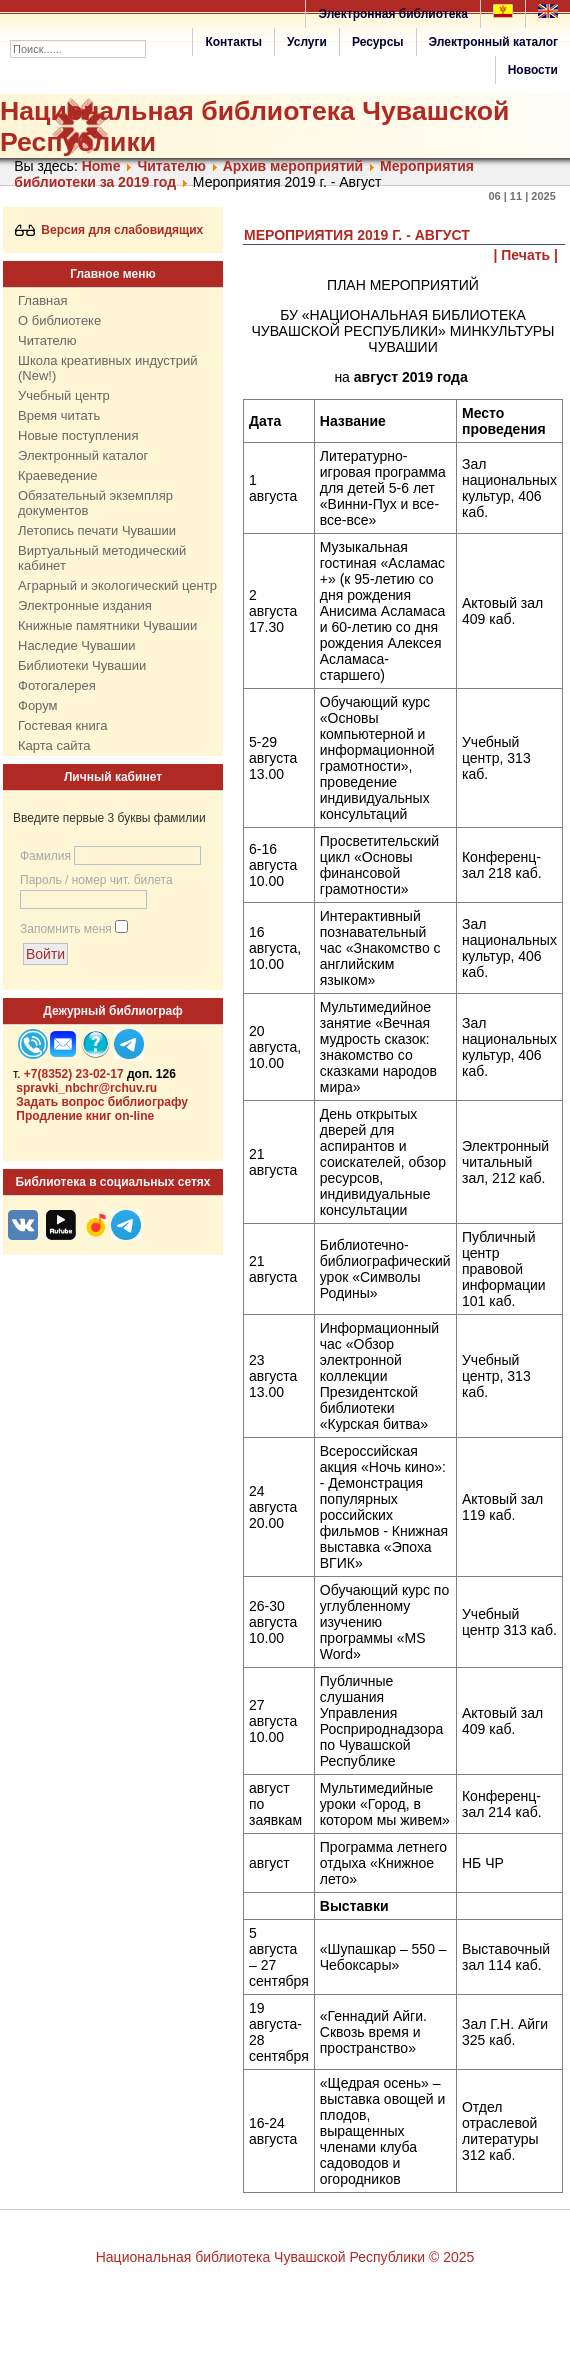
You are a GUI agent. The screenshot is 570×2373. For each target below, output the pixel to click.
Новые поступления (78, 435)
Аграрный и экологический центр (117, 585)
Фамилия (45, 856)
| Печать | (526, 255)
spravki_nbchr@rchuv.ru (86, 1088)
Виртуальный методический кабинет (102, 558)
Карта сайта (54, 745)
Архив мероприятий (293, 166)
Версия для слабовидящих (109, 230)
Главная (42, 300)
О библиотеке (59, 320)
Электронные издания (85, 605)
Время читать (59, 415)
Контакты (233, 42)
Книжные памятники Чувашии (107, 625)
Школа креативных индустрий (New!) (108, 368)
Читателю (171, 166)
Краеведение (57, 475)
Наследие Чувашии (76, 645)
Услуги (307, 42)
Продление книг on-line (85, 1116)
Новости (533, 70)
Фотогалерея (57, 685)
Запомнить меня (66, 929)
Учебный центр (64, 395)
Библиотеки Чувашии (82, 665)
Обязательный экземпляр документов (95, 503)
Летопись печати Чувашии (97, 530)
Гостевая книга (62, 725)
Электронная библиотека (393, 14)
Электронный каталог (493, 42)
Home (101, 166)
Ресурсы (378, 42)
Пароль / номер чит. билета (96, 880)
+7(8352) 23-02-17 (74, 1074)
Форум (38, 705)
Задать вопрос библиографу (102, 1102)
